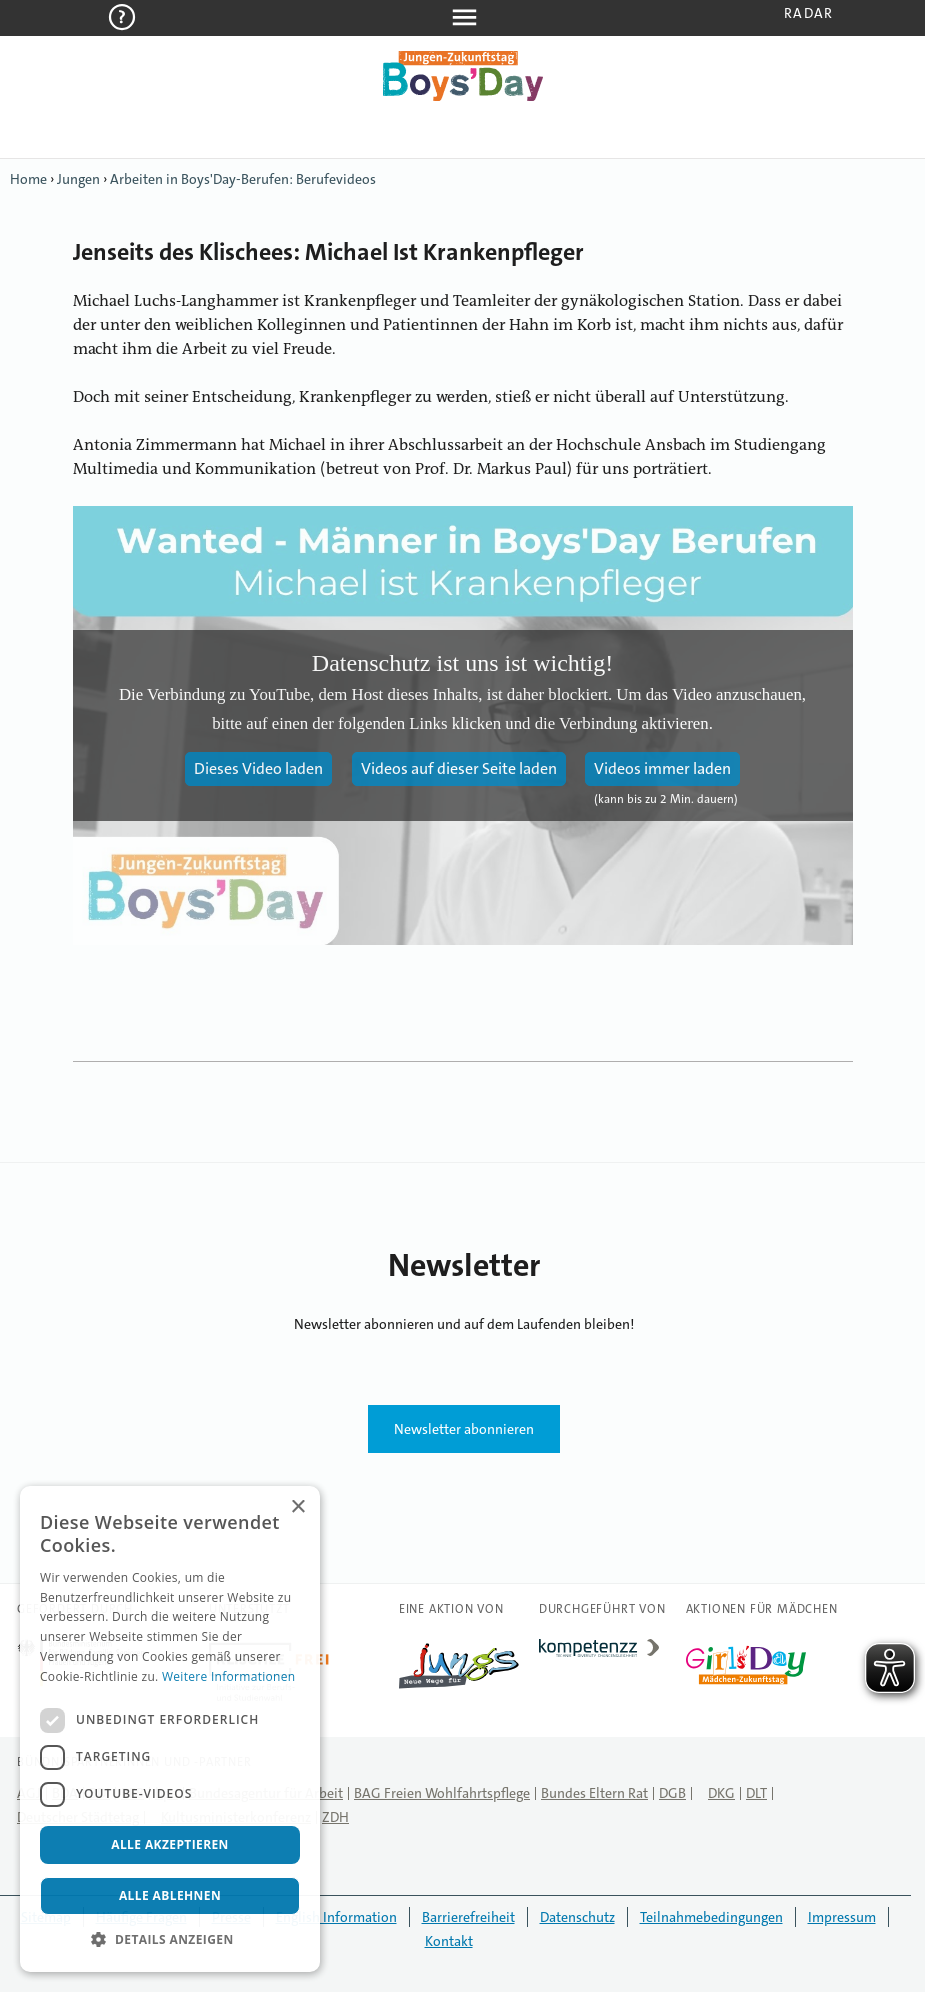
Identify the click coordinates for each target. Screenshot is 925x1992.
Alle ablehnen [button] (170, 1895)
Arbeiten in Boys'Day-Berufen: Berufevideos (243, 179)
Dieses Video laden (258, 768)
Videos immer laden (662, 768)
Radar (808, 13)
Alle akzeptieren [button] (170, 1844)
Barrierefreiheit (468, 1917)
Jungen (78, 179)
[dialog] (170, 1729)
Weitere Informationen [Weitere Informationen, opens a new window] (229, 1676)
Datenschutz (577, 1917)
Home (28, 179)
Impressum (842, 1917)
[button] (170, 1940)
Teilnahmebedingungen (711, 1917)
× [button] (297, 1507)
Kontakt (449, 1941)
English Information (336, 1917)
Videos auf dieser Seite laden (459, 768)
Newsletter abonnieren (464, 1429)
